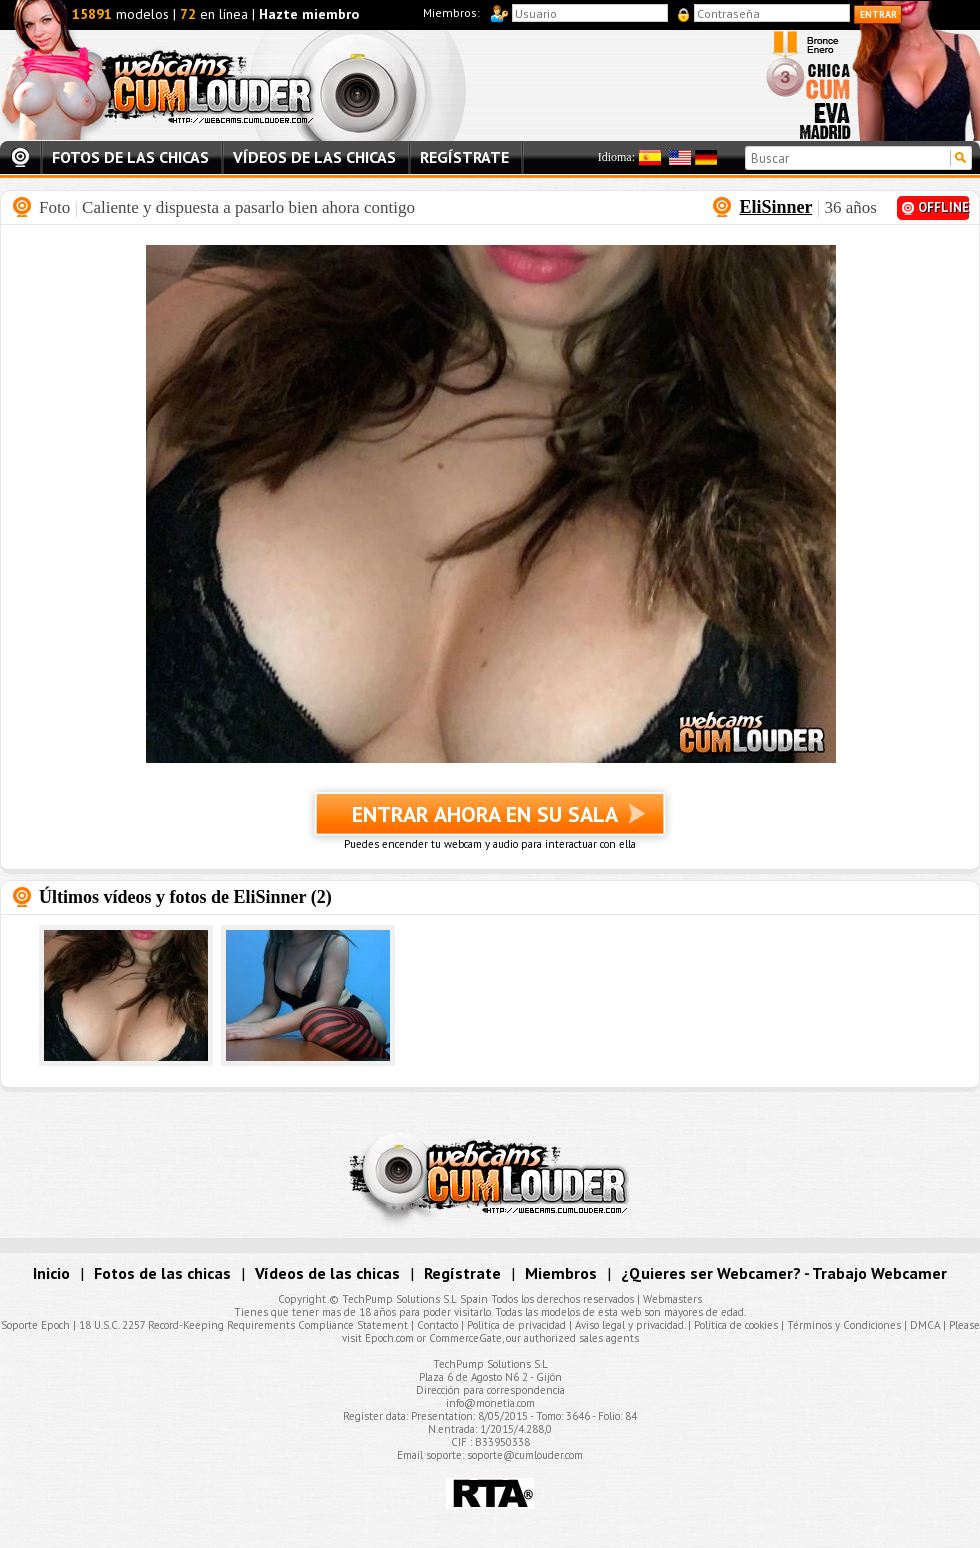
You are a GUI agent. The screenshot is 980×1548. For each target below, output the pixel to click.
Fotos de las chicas (130, 157)
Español (650, 157)
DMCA (925, 1325)
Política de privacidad (516, 1325)
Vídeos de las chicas (314, 157)
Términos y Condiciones (844, 1325)
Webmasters (672, 1299)
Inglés (680, 157)
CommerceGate (465, 1338)
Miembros (561, 1273)
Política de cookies (736, 1325)
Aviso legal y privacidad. (630, 1325)
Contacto (437, 1325)
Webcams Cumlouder (251, 85)
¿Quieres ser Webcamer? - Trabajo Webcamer (784, 1273)
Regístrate (464, 157)
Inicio (20, 158)
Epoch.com (389, 1338)
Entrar (878, 14)
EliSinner (775, 207)
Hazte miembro (309, 14)
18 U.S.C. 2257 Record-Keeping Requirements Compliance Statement (243, 1325)
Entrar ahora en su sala (490, 822)
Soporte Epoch (35, 1325)
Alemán (706, 157)
